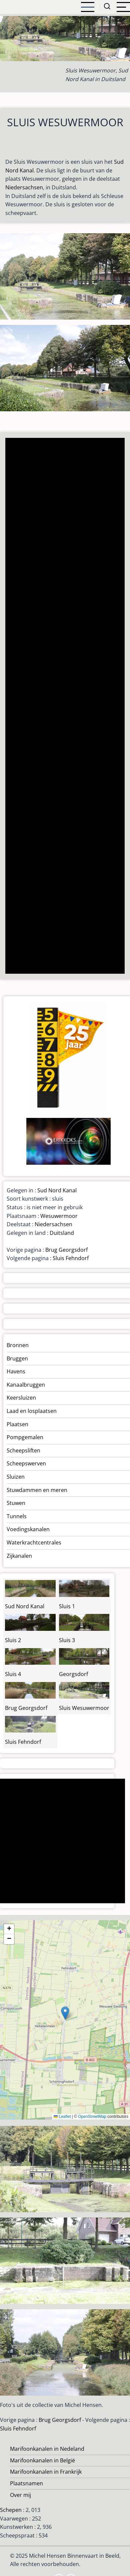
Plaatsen (17, 1424)
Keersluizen (21, 1397)
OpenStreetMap (92, 2116)
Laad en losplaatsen (32, 1411)
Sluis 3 (67, 1640)
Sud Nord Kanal (57, 1190)
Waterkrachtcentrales (34, 1542)
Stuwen (16, 1503)
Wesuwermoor (59, 1216)
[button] (65, 2013)
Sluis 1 (67, 1606)
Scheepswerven (26, 1463)
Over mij (20, 2495)
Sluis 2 (13, 1640)
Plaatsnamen (26, 2483)
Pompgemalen (25, 1437)
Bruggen (17, 1358)
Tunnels (17, 1516)
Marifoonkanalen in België (42, 2460)
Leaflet (62, 2116)
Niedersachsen (24, 187)
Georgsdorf (73, 1674)
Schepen (11, 2510)
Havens (16, 1371)
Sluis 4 (13, 1674)
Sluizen (16, 1476)
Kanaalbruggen (26, 1384)
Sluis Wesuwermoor (84, 1708)
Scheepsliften (23, 1450)
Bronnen (18, 1345)
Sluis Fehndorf (71, 1258)
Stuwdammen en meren (37, 1490)
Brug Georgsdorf (66, 1249)
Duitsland (62, 1233)
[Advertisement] (64, 706)
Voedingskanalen (28, 1529)
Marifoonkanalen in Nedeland (47, 2448)
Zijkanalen (19, 1555)
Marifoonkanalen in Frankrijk (46, 2471)
